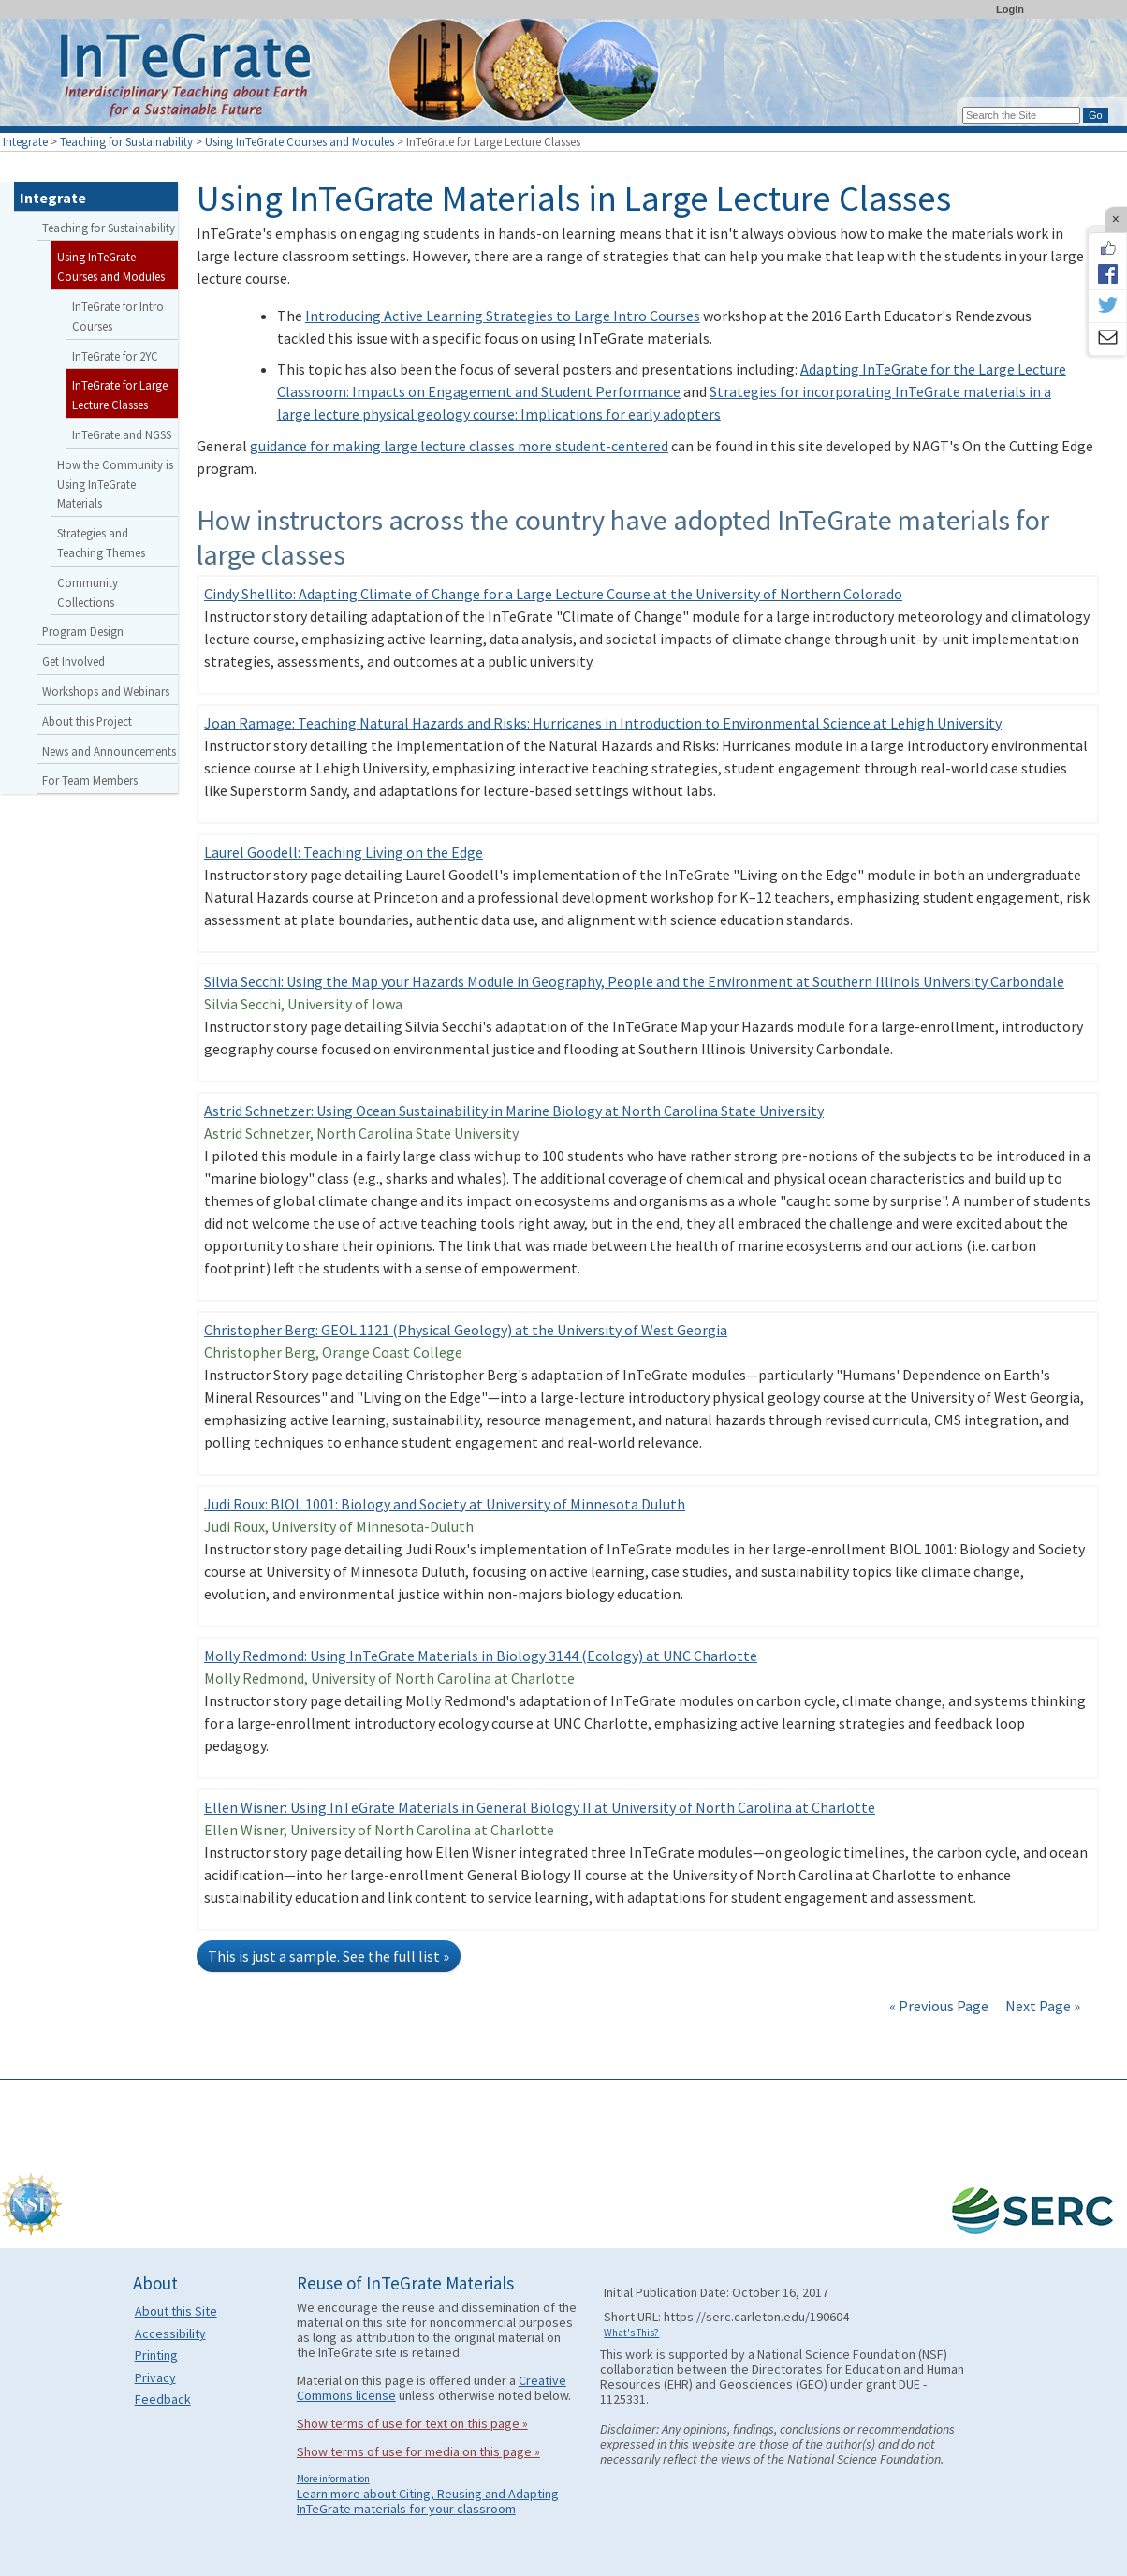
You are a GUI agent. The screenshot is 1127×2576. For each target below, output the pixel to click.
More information (333, 2478)
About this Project (87, 721)
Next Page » (1041, 2005)
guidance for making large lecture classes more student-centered (459, 445)
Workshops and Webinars (105, 691)
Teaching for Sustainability (126, 141)
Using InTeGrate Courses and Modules (299, 141)
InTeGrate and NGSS (121, 434)
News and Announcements (109, 750)
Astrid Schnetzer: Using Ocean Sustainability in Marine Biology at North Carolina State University (514, 1110)
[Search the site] (1021, 115)
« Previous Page (938, 2005)
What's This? (631, 2332)
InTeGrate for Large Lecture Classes (120, 394)
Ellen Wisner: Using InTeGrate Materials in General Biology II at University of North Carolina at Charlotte (539, 1807)
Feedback (163, 2399)
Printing (156, 2355)
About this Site (176, 2311)
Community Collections (87, 592)
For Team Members (90, 780)
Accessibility (170, 2333)
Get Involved (73, 661)
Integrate (25, 141)
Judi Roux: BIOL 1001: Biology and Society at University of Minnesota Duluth (444, 1503)
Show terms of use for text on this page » (412, 2423)
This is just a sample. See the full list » (328, 1956)
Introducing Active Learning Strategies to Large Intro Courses (502, 315)
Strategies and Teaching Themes (101, 542)
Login (1010, 9)
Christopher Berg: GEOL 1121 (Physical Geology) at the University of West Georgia (465, 1329)
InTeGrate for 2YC (115, 355)
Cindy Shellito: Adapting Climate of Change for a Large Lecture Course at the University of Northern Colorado (553, 593)
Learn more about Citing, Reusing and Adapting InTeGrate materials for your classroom (428, 2501)
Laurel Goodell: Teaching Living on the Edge (343, 852)
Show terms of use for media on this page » (418, 2451)
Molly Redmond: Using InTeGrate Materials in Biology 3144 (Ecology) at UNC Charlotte (480, 1655)
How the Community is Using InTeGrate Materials (115, 484)
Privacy (155, 2377)
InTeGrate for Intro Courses (118, 316)
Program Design (83, 631)
